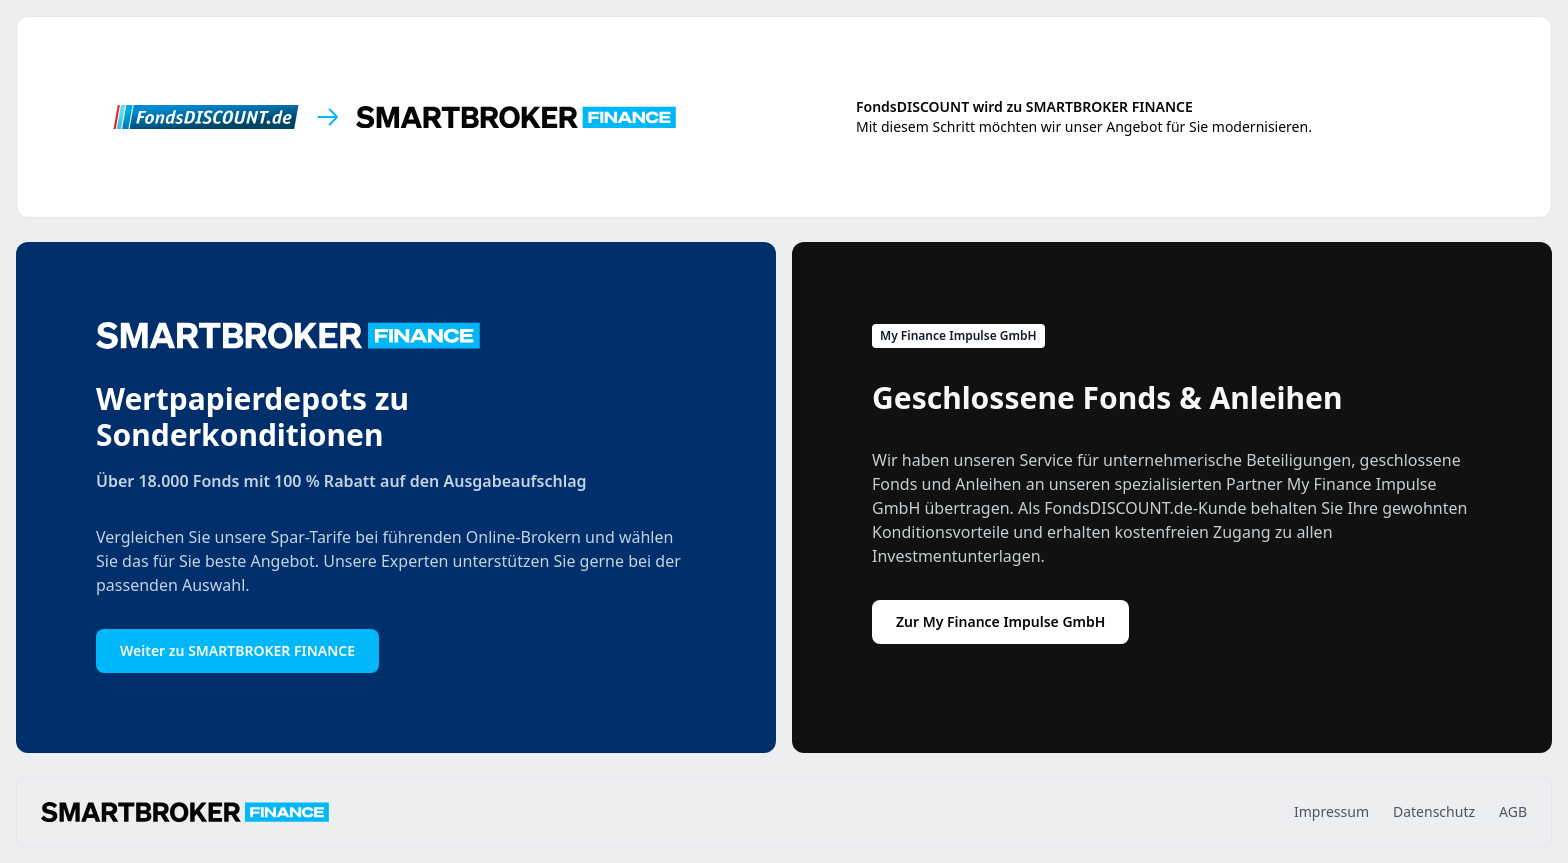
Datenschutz (1434, 811)
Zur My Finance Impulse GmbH (1000, 621)
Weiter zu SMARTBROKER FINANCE (237, 650)
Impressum (1331, 811)
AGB (1513, 811)
